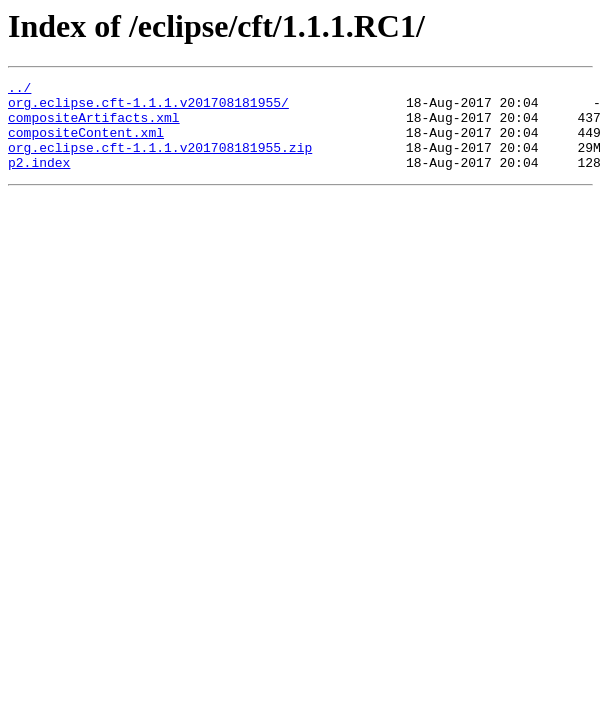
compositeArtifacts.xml (94, 126)
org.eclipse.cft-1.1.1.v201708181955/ (148, 108)
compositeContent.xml (86, 144)
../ (19, 90)
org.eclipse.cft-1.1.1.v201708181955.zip (160, 162)
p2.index (39, 180)
